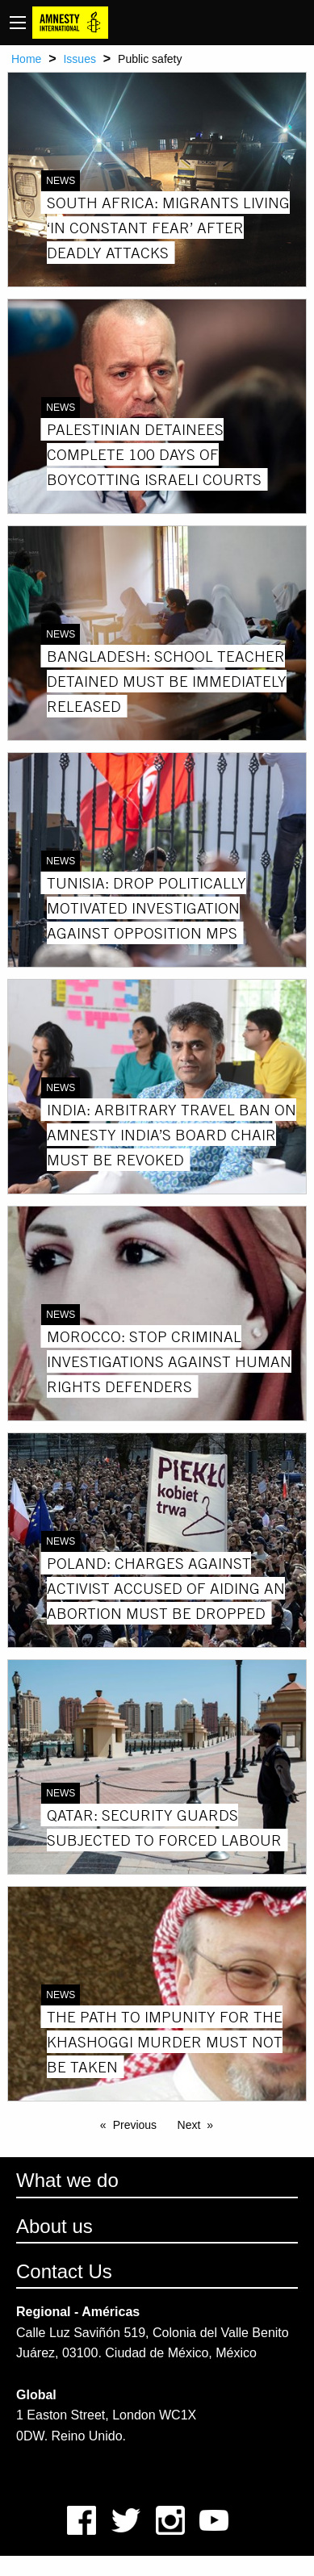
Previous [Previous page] (135, 2124)
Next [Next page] (189, 2124)
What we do (67, 2180)
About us (54, 2226)
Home (26, 58)
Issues (79, 58)
